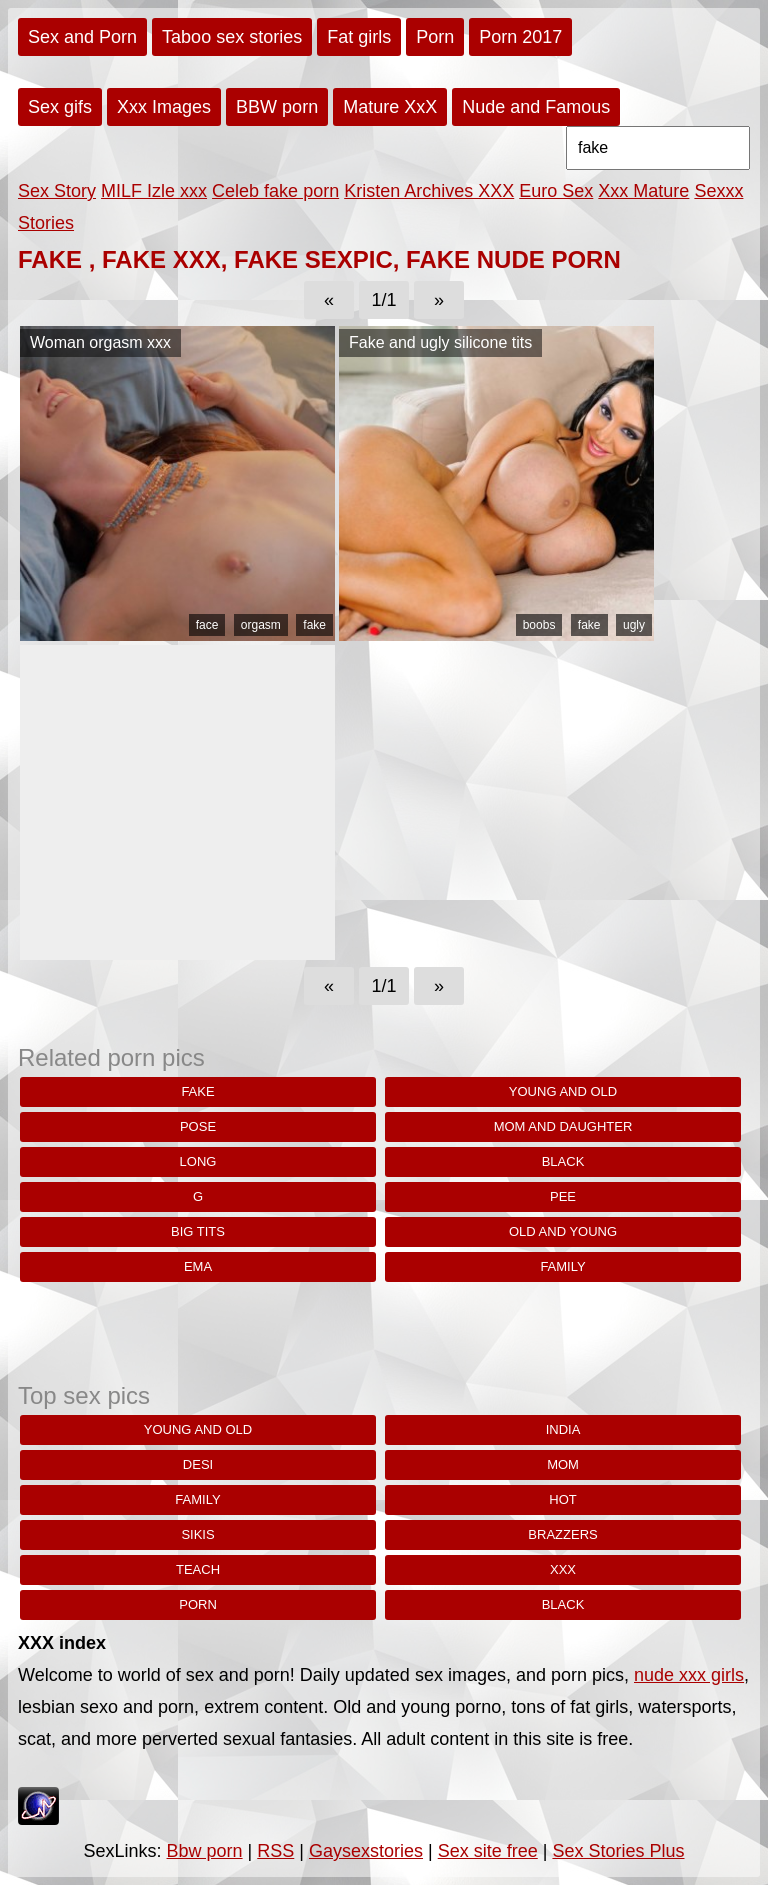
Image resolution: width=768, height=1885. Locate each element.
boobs (539, 625)
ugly (634, 625)
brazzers (562, 1534)
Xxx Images (164, 107)
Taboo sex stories (232, 37)
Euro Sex (556, 191)
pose (198, 1126)
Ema (198, 1266)
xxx (563, 1569)
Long (198, 1161)
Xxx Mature (643, 191)
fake (314, 625)
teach (198, 1569)
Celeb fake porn (275, 191)
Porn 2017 (520, 37)
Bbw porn (205, 1851)
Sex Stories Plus (618, 1851)
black (563, 1161)
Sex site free (488, 1851)
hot (562, 1499)
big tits (198, 1231)
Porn (435, 37)
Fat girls (359, 37)
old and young (563, 1231)
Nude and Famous (536, 107)
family (562, 1266)
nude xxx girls (689, 1675)
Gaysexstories (366, 1851)
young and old (563, 1091)
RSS (275, 1851)
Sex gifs (60, 107)
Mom (563, 1464)
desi (198, 1464)
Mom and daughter (563, 1126)
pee (563, 1196)
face (207, 625)
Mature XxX (390, 107)
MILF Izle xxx (154, 191)
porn (198, 1604)
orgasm (261, 625)
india (563, 1429)
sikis (197, 1534)
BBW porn (277, 107)
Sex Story (57, 191)
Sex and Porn (82, 37)
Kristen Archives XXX (429, 191)
